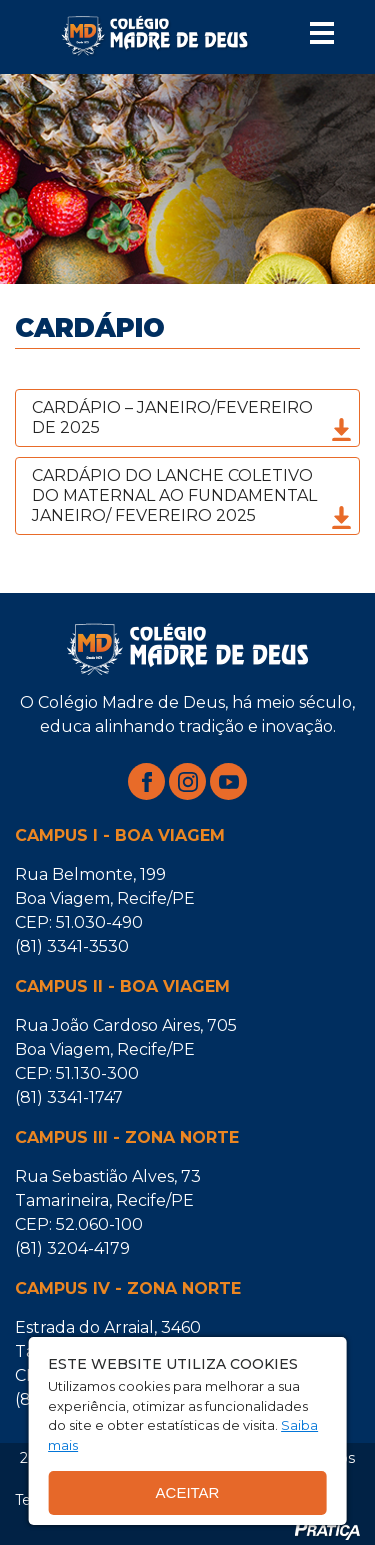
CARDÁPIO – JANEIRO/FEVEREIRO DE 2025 (193, 420)
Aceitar (188, 1492)
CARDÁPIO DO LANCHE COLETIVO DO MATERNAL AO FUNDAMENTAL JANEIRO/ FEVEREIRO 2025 (193, 498)
